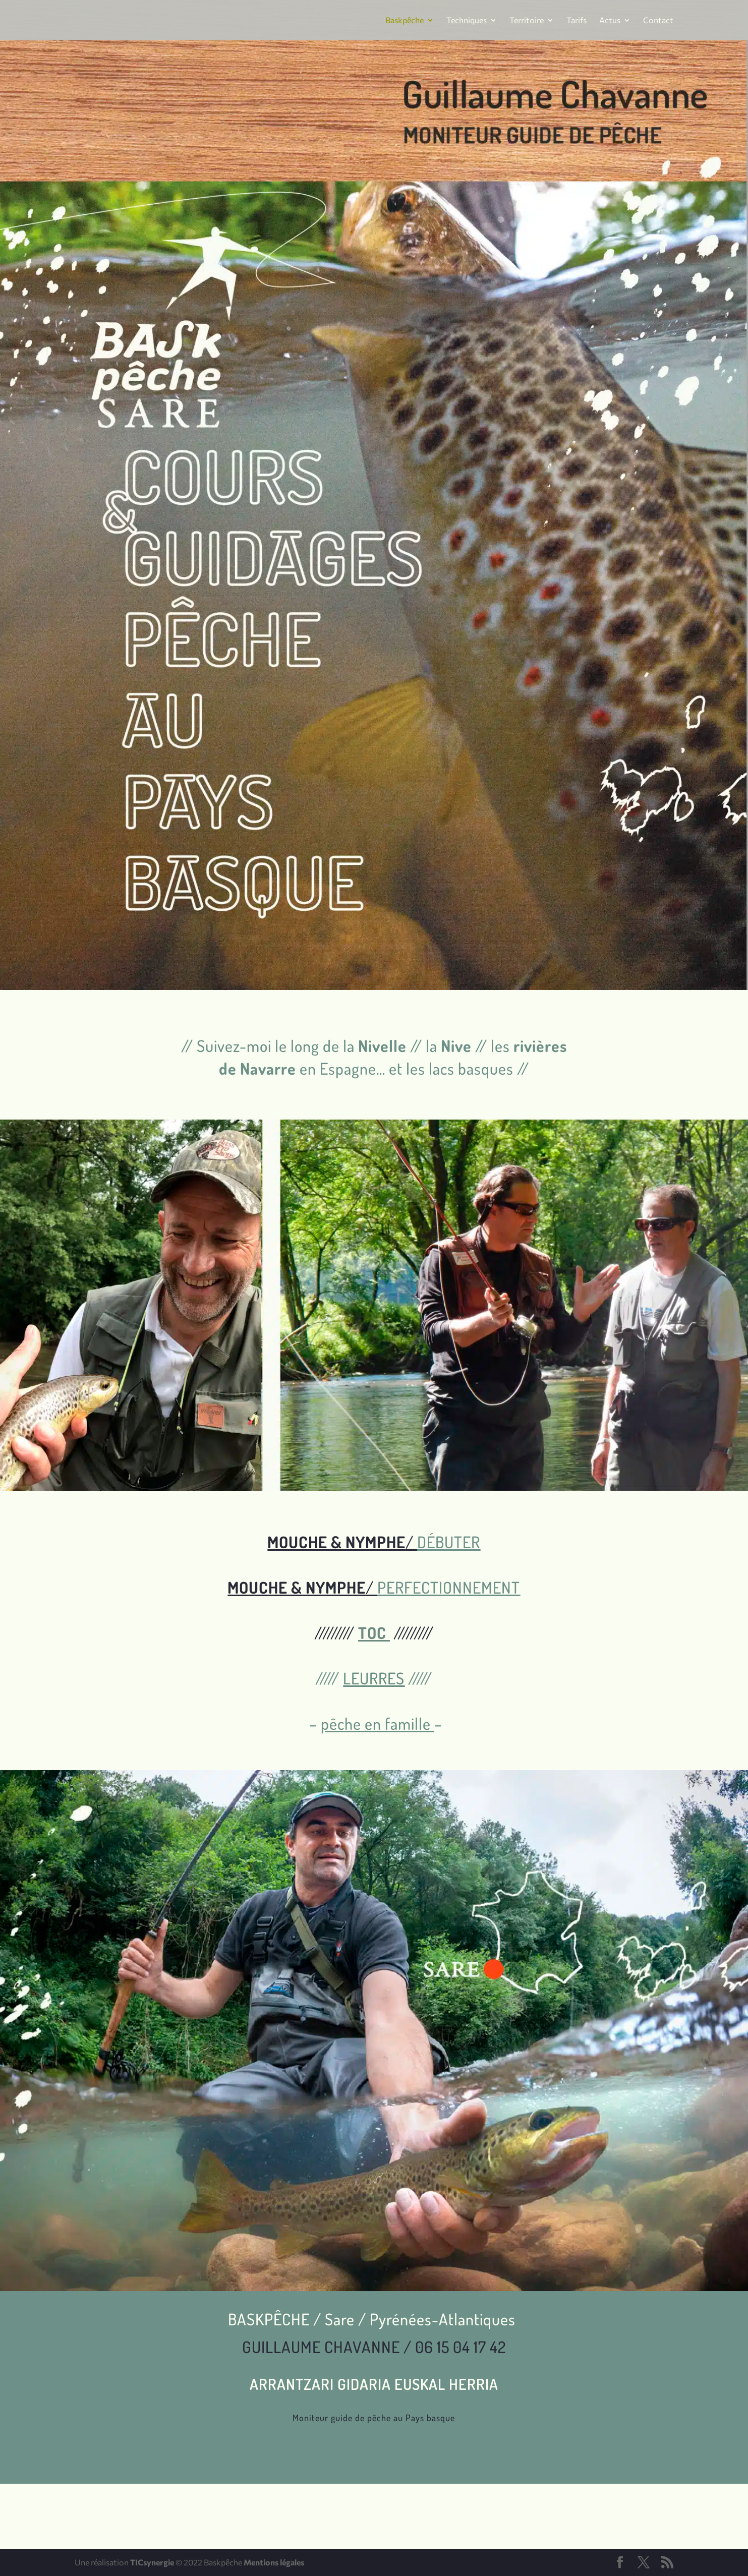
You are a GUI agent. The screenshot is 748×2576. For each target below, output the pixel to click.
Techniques (466, 21)
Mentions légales (274, 2562)
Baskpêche (404, 21)
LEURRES (374, 1678)
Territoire (526, 21)
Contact (658, 21)
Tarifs (576, 21)
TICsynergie (152, 2562)
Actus (609, 21)
